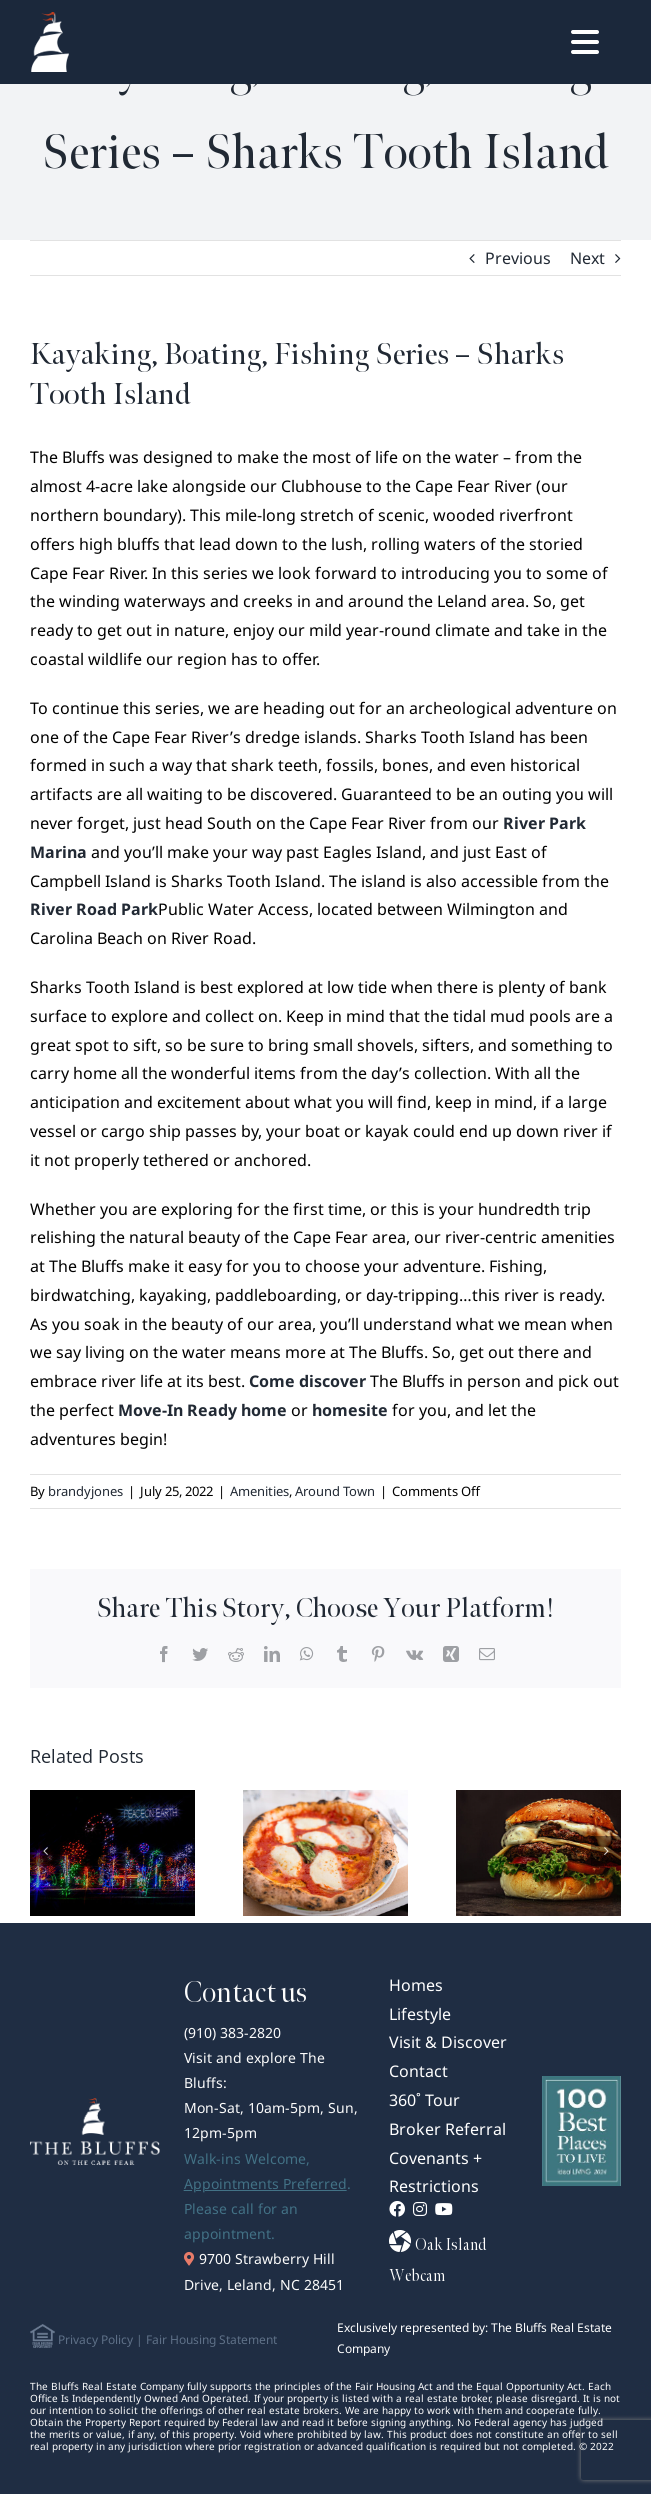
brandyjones (85, 1491)
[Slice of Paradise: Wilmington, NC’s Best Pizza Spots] (325, 1851)
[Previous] (45, 1851)
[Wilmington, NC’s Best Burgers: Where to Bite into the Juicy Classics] (538, 1851)
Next (587, 258)
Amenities (259, 1491)
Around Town (335, 1491)
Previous (518, 258)
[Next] (606, 1851)
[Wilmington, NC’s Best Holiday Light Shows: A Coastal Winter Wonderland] (112, 1851)
